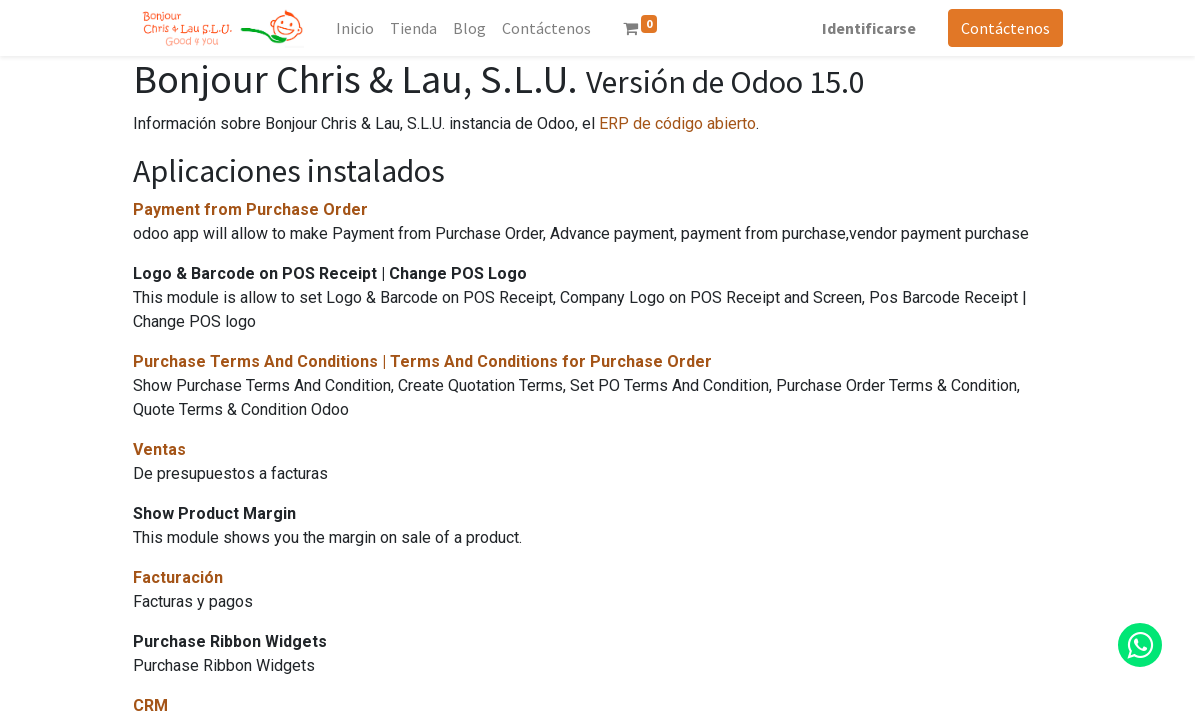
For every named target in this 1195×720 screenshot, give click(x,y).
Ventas (159, 449)
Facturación (178, 577)
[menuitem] (355, 28)
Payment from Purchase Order (250, 209)
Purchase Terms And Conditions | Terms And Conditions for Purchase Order (422, 361)
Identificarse (869, 28)
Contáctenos (1005, 28)
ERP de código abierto (677, 123)
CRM (150, 705)
